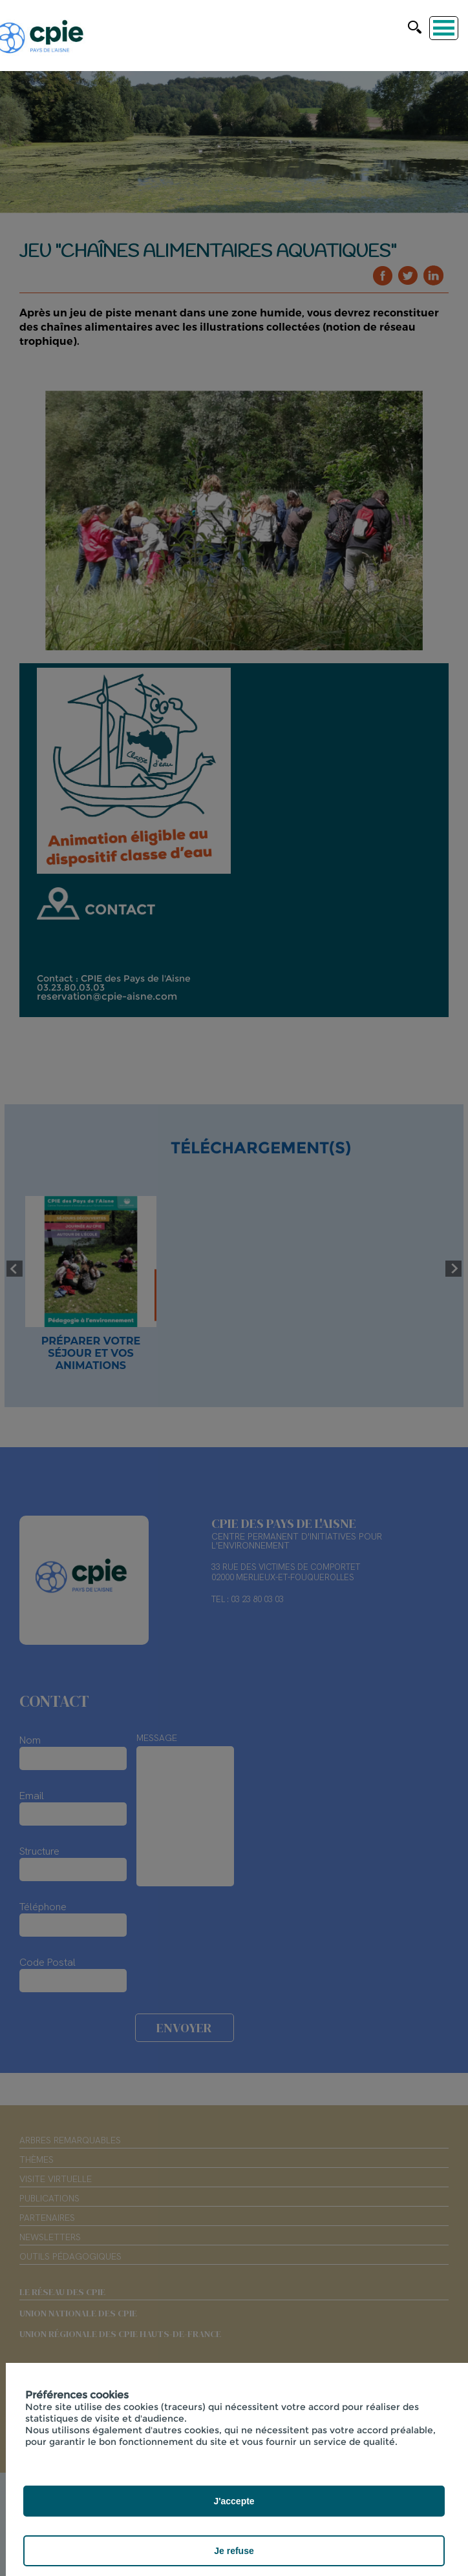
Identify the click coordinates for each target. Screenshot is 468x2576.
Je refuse (233, 2551)
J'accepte (233, 2501)
